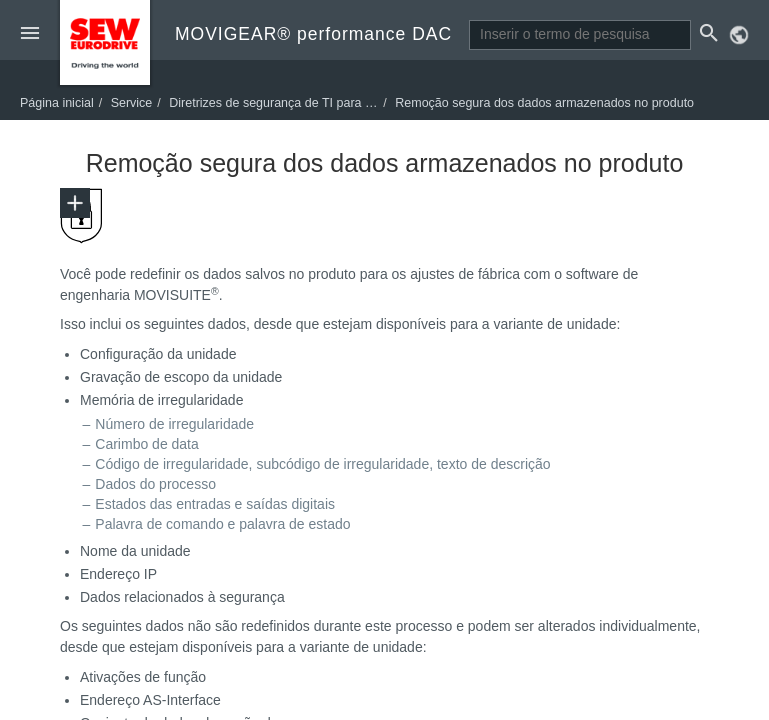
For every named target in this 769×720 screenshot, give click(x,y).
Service (132, 103)
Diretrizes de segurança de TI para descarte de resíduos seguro (346, 103)
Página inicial (57, 103)
